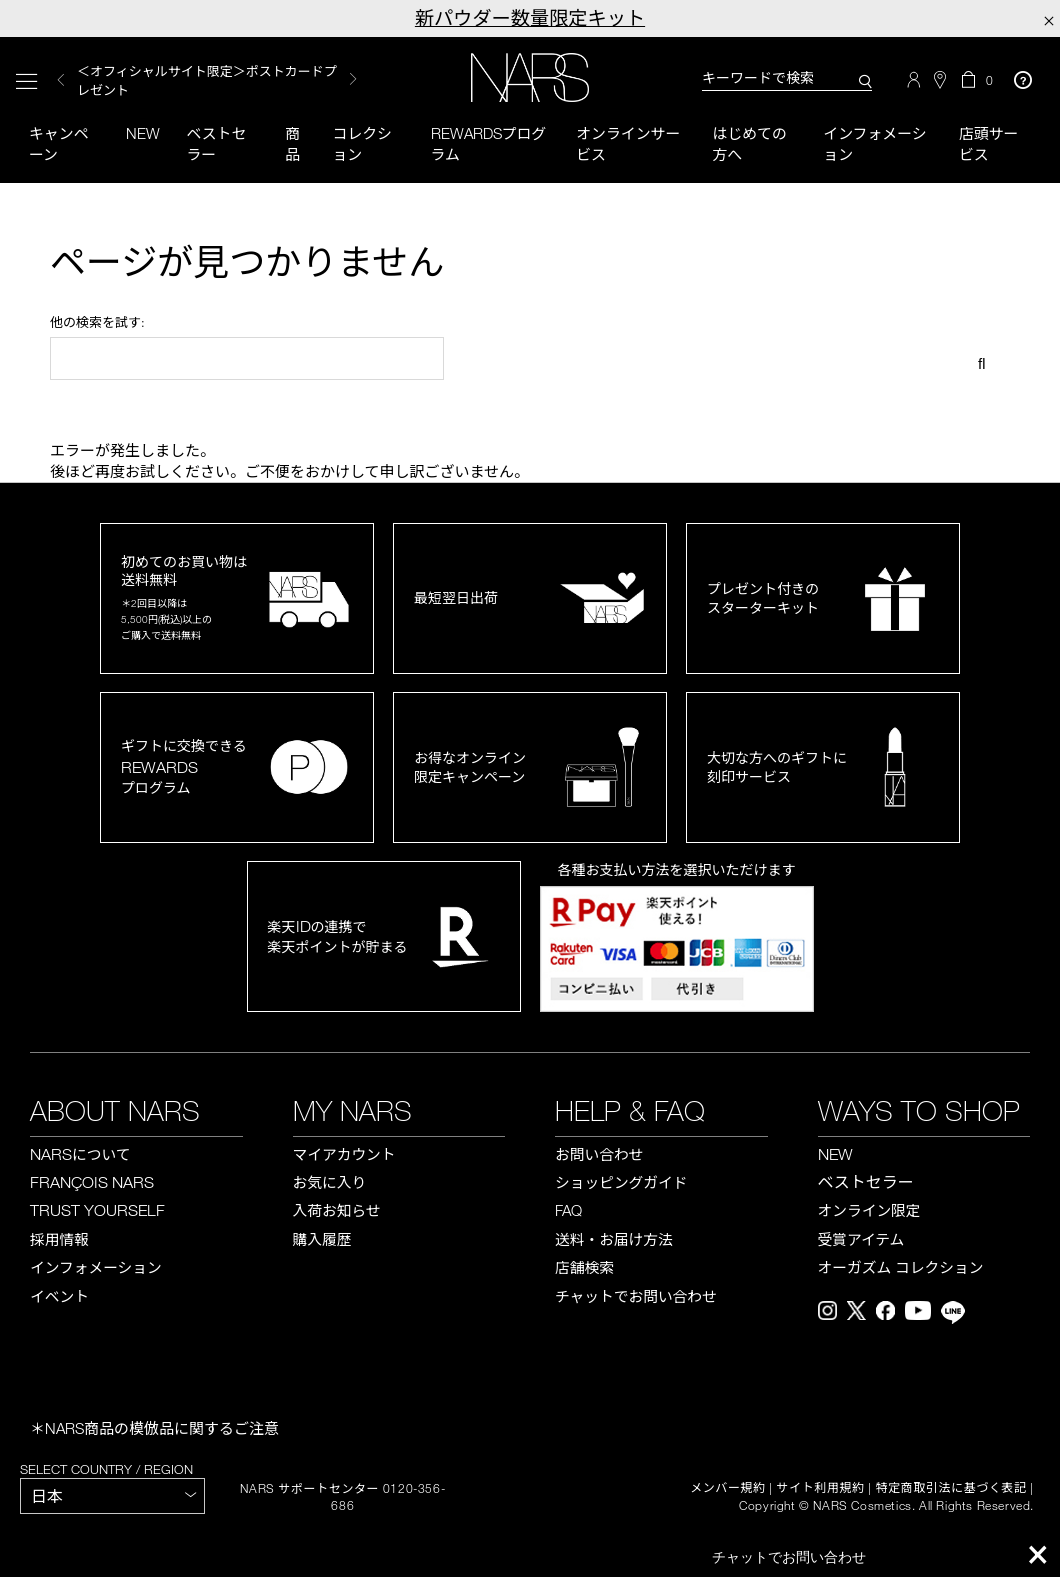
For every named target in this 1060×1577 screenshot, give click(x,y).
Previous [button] (61, 80)
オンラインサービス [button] (628, 143)
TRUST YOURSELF (97, 1211)
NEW (835, 1154)
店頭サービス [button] (989, 143)
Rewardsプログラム (489, 143)
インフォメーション (875, 143)
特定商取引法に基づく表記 (951, 1489)
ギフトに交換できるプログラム (184, 767)
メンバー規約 (728, 1489)
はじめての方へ (749, 143)
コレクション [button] (362, 143)
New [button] (144, 133)
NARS (80, 1154)
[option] (219, 80)
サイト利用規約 (821, 1489)
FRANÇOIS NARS (92, 1183)
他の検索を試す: (97, 323)
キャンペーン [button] (59, 143)
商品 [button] (292, 143)
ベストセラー (217, 143)
